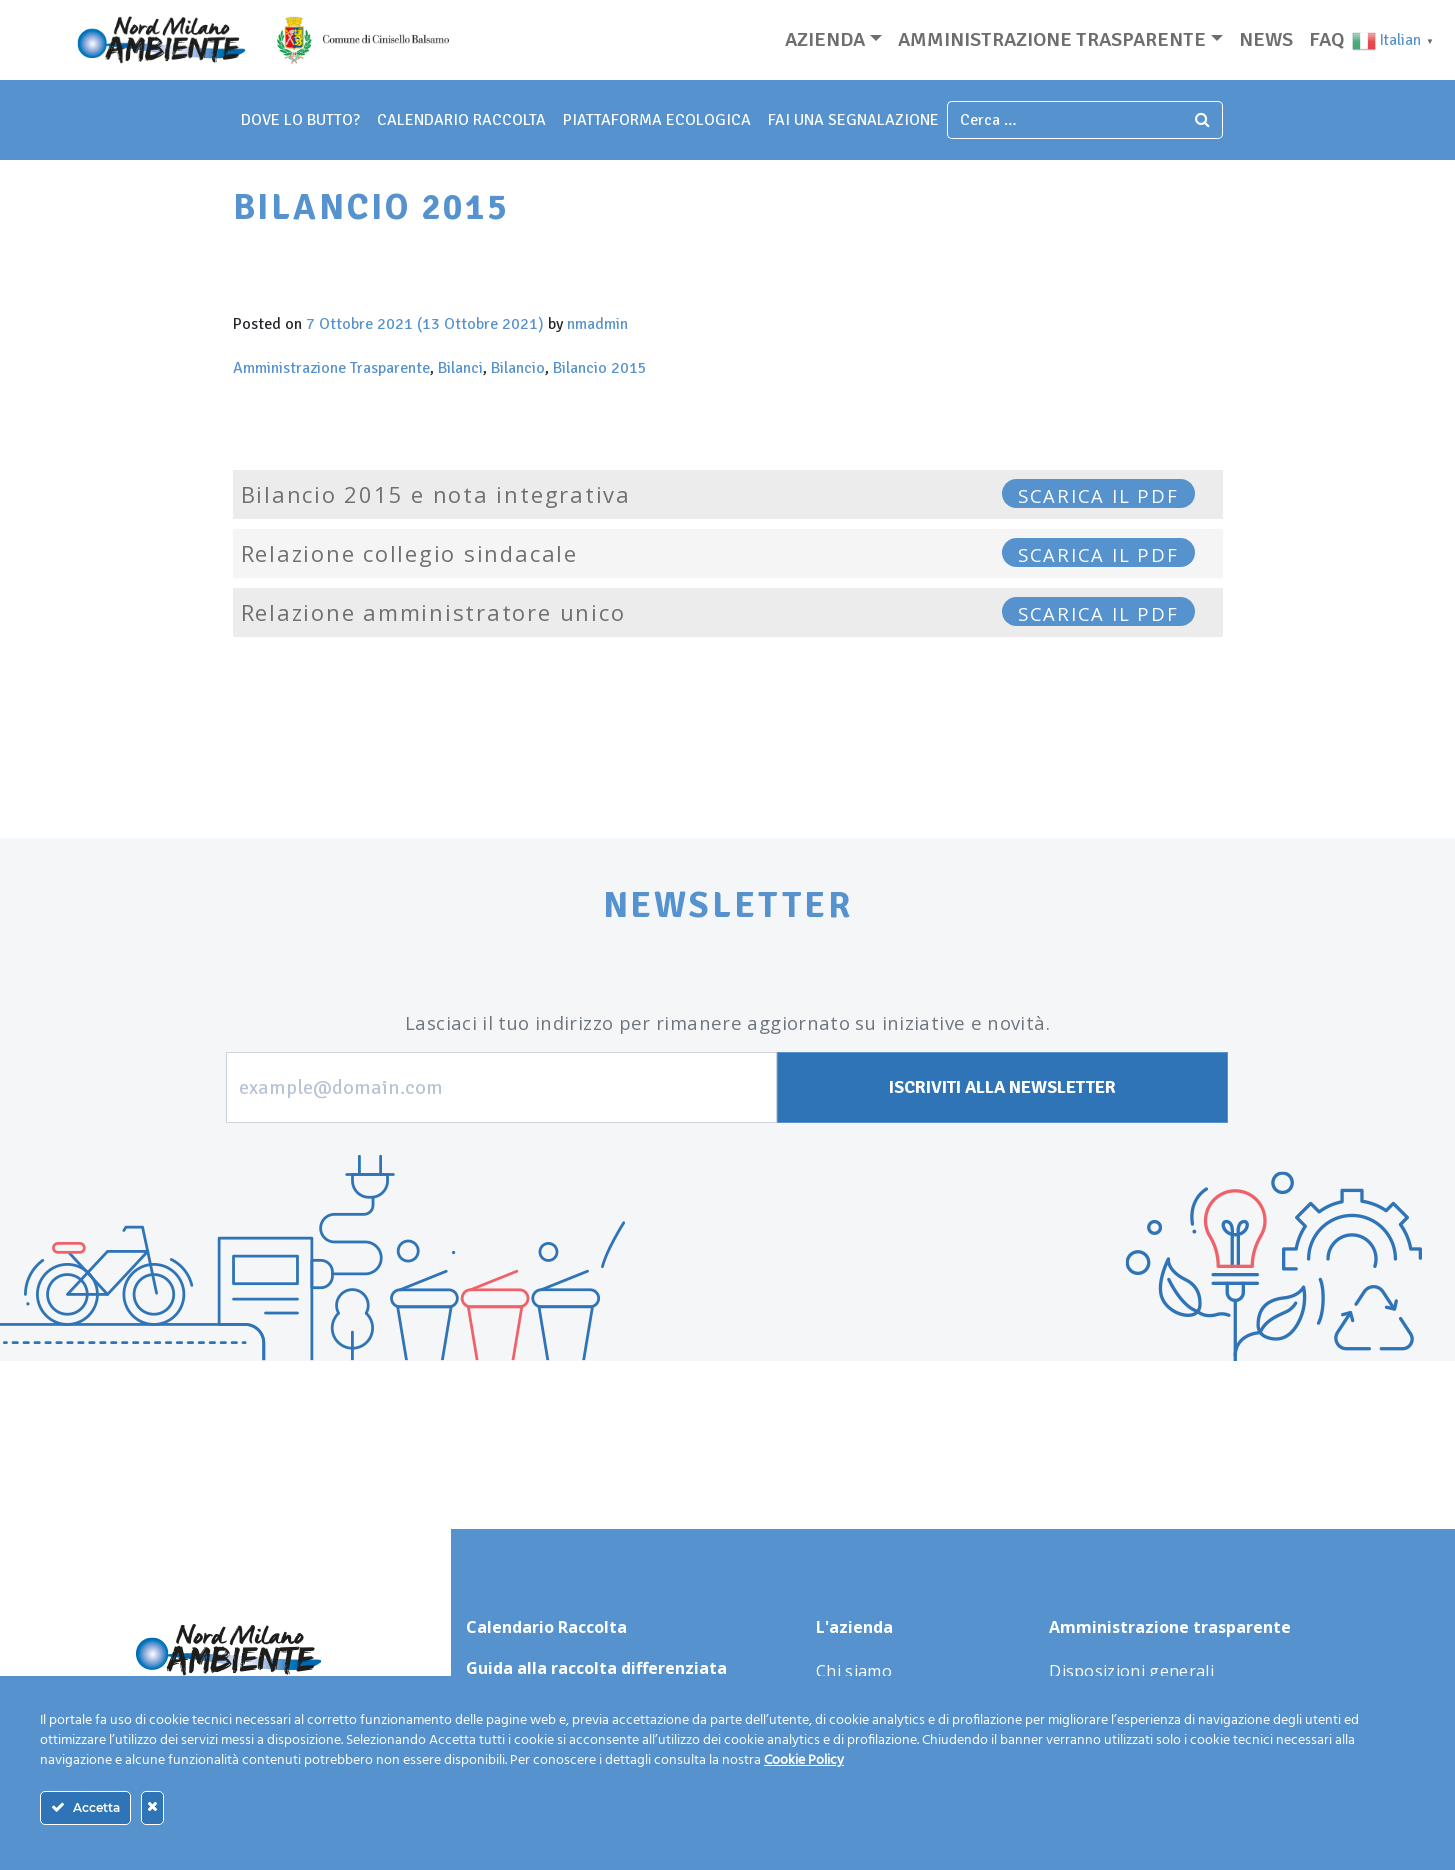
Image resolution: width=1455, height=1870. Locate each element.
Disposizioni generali (1131, 1671)
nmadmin (597, 324)
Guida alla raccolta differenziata (596, 1668)
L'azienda (854, 1627)
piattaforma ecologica (657, 120)
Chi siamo (854, 1671)
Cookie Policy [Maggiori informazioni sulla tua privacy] (804, 1760)
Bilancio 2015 (600, 368)
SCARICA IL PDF (1098, 495)
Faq (1326, 39)
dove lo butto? (300, 120)
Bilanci (460, 368)
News (1266, 39)
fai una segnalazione (853, 120)
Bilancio (518, 368)
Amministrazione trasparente (1052, 39)
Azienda (825, 39)
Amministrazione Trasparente (331, 368)
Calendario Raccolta (461, 120)
